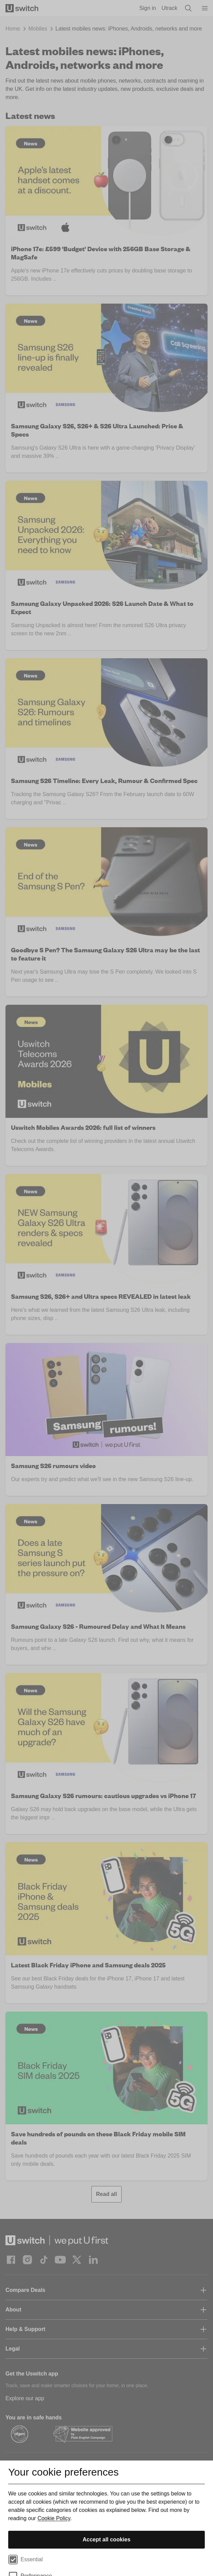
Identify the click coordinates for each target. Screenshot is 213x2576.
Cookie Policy (53, 2518)
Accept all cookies (106, 2539)
